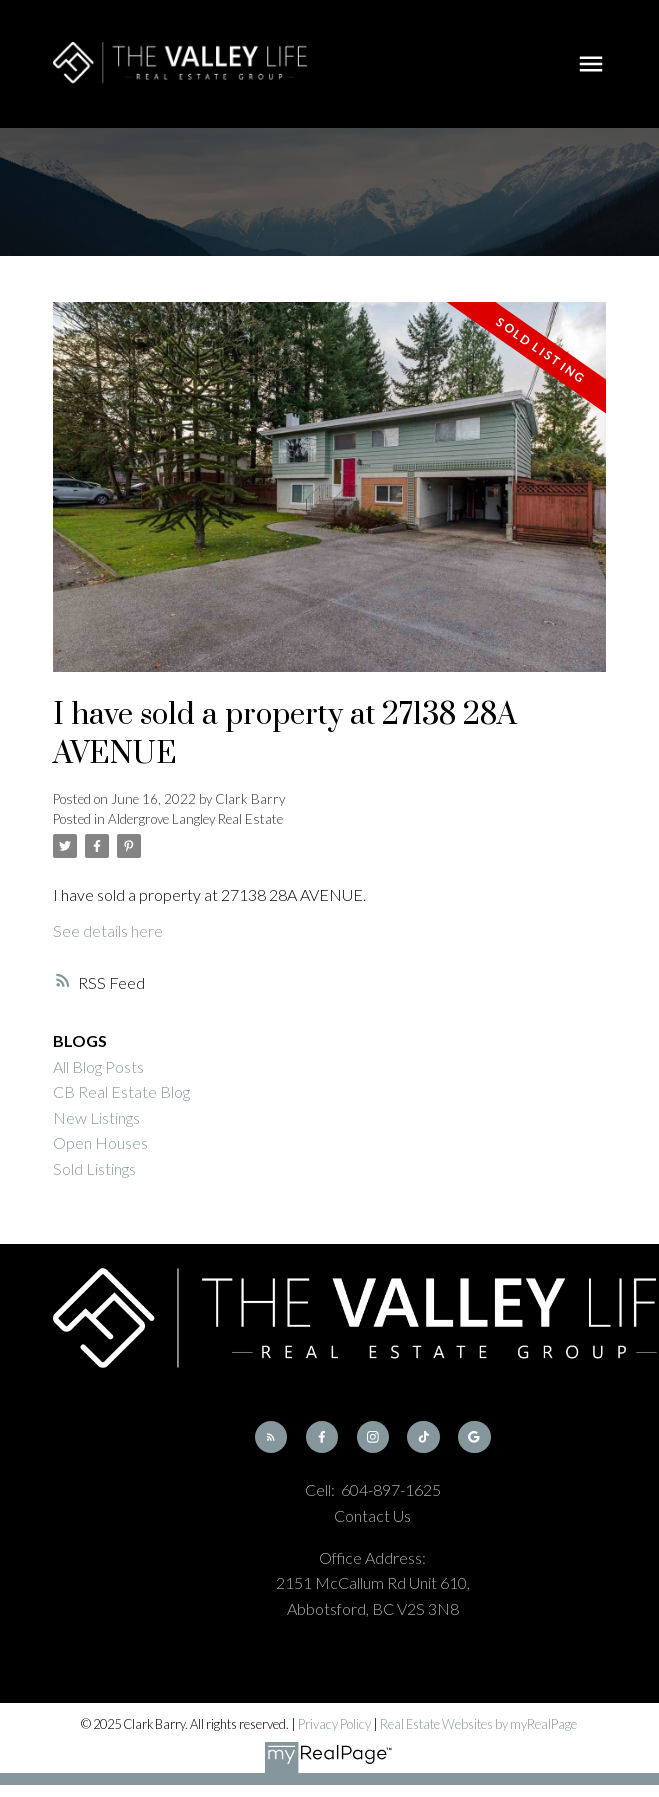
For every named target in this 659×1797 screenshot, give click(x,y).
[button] (271, 1437)
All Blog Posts (98, 1066)
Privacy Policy (334, 1724)
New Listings (96, 1117)
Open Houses (100, 1142)
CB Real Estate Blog (121, 1091)
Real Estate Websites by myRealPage (478, 1724)
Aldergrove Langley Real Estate (195, 819)
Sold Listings (94, 1168)
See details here (108, 930)
